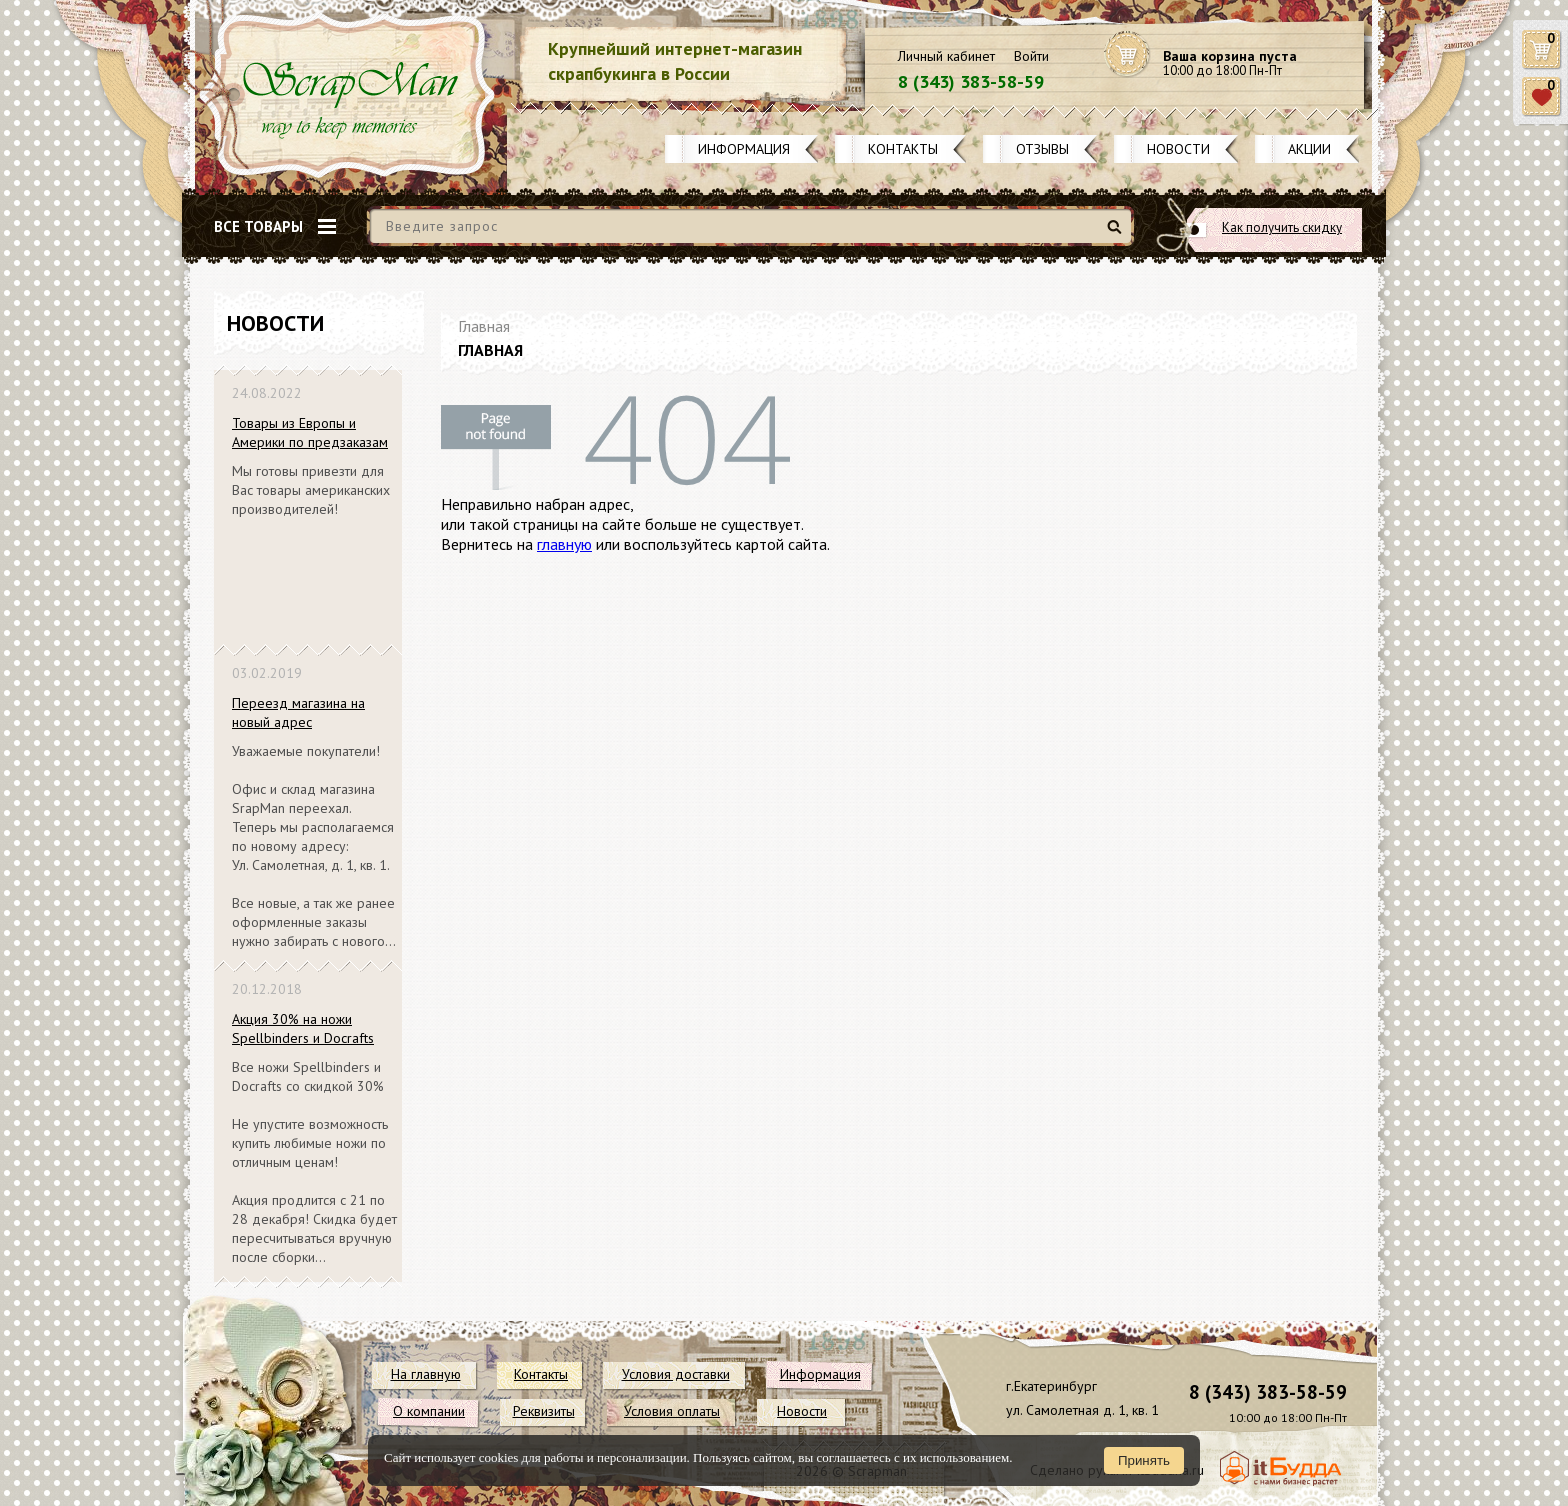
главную (564, 544)
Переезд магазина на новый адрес (298, 712)
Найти (1117, 234)
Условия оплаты (672, 1411)
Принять (1144, 1460)
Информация (744, 149)
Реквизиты (544, 1411)
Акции (1309, 149)
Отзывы (1042, 149)
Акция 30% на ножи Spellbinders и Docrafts (303, 1028)
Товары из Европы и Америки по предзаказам (310, 432)
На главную (426, 1374)
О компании (429, 1411)
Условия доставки (676, 1374)
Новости (1178, 149)
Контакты (903, 149)
